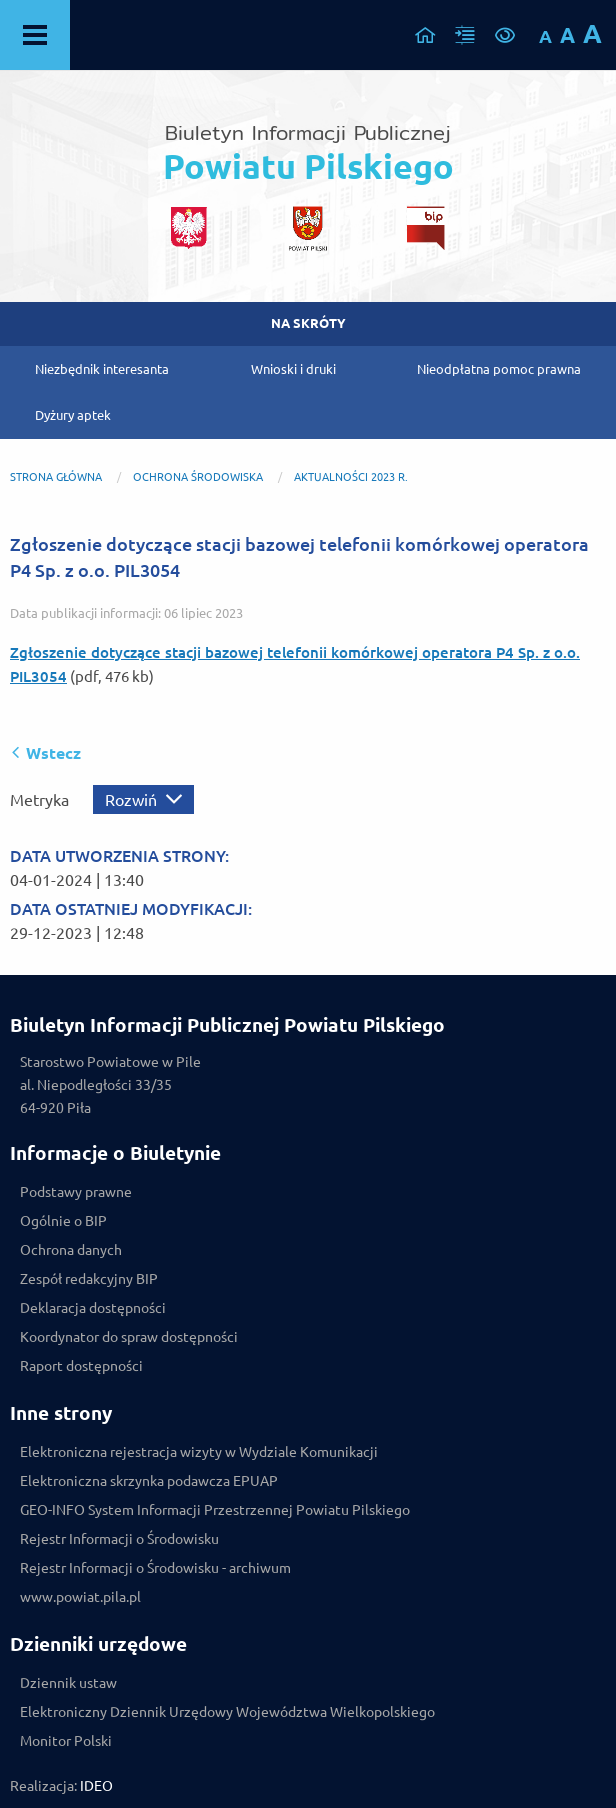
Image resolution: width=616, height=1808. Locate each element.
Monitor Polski (66, 1741)
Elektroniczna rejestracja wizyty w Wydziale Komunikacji (199, 1452)
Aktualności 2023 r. (351, 477)
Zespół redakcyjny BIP (89, 1279)
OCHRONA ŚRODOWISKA (198, 477)
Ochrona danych (71, 1250)
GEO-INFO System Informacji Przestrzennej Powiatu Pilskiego (215, 1510)
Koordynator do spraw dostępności (129, 1337)
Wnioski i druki (293, 369)
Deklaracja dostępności (93, 1308)
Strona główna (56, 477)
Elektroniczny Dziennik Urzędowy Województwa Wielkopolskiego (227, 1712)
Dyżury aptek (73, 415)
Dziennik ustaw (68, 1683)
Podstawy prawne (76, 1192)
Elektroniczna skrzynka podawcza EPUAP (149, 1481)
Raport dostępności (81, 1366)
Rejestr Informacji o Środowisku (119, 1539)
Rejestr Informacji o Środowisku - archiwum (155, 1568)
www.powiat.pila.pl (80, 1597)
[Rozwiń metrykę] (143, 799)
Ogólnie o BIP (63, 1221)
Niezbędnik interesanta (102, 369)
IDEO (96, 1786)
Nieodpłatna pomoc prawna (499, 369)
